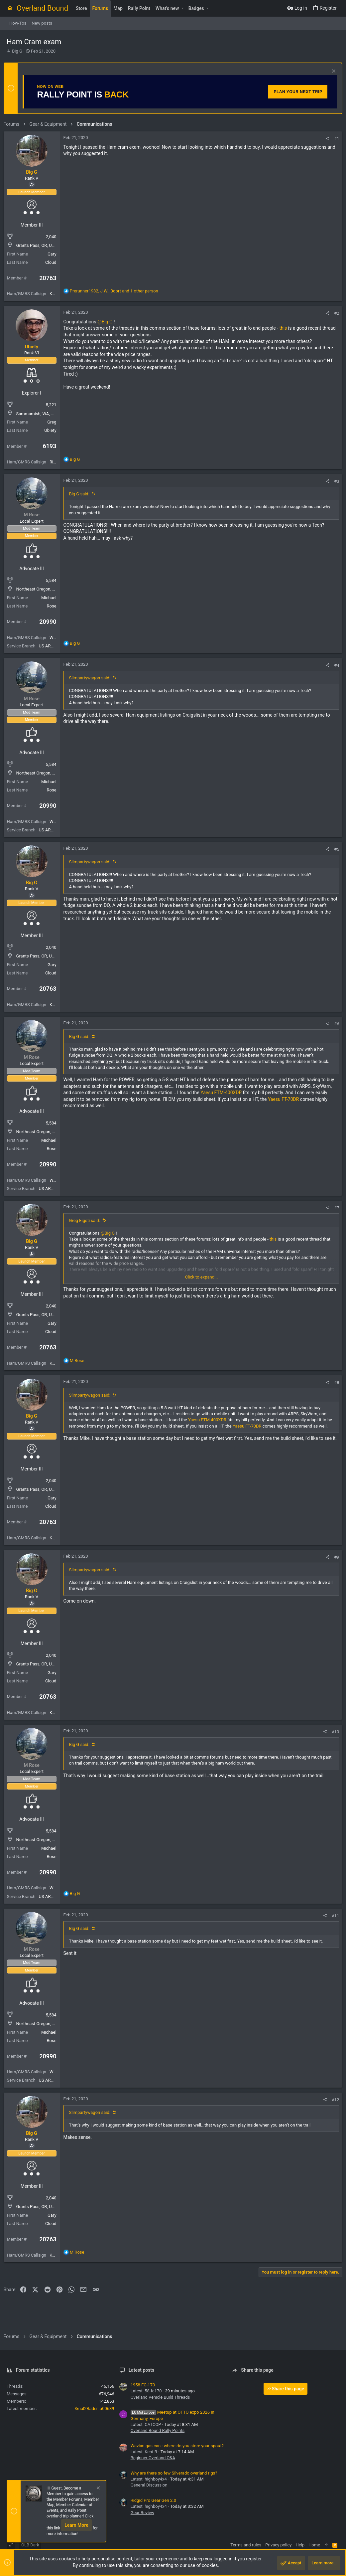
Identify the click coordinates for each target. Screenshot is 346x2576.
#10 (332, 1731)
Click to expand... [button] (201, 1277)
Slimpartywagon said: (92, 677)
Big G (17, 51)
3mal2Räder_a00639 (94, 2408)
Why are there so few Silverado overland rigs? (174, 2473)
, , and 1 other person (117, 290)
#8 (333, 1382)
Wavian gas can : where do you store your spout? (177, 2445)
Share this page (285, 2388)
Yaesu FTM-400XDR (244, 1092)
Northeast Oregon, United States (50, 589)
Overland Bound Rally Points (157, 2430)
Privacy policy (278, 2544)
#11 (332, 1915)
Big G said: (82, 493)
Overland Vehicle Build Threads (160, 2397)
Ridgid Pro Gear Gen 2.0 (153, 2500)
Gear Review (142, 2512)
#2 (333, 313)
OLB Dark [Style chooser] (30, 2544)
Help (299, 2544)
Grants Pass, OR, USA (39, 245)
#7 (333, 1207)
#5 (333, 849)
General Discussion (149, 2485)
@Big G (108, 321)
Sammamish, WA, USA (40, 413)
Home (314, 2544)
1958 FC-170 (143, 2384)
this (286, 328)
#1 (333, 138)
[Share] (324, 138)
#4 (333, 665)
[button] (182, 8)
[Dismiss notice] (330, 71)
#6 (333, 1023)
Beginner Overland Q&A (153, 2457)
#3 (333, 481)
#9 (333, 1557)
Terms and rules (245, 2544)
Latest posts (142, 2370)
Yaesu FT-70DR (309, 1099)
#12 (332, 2099)
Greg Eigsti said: (87, 1220)
